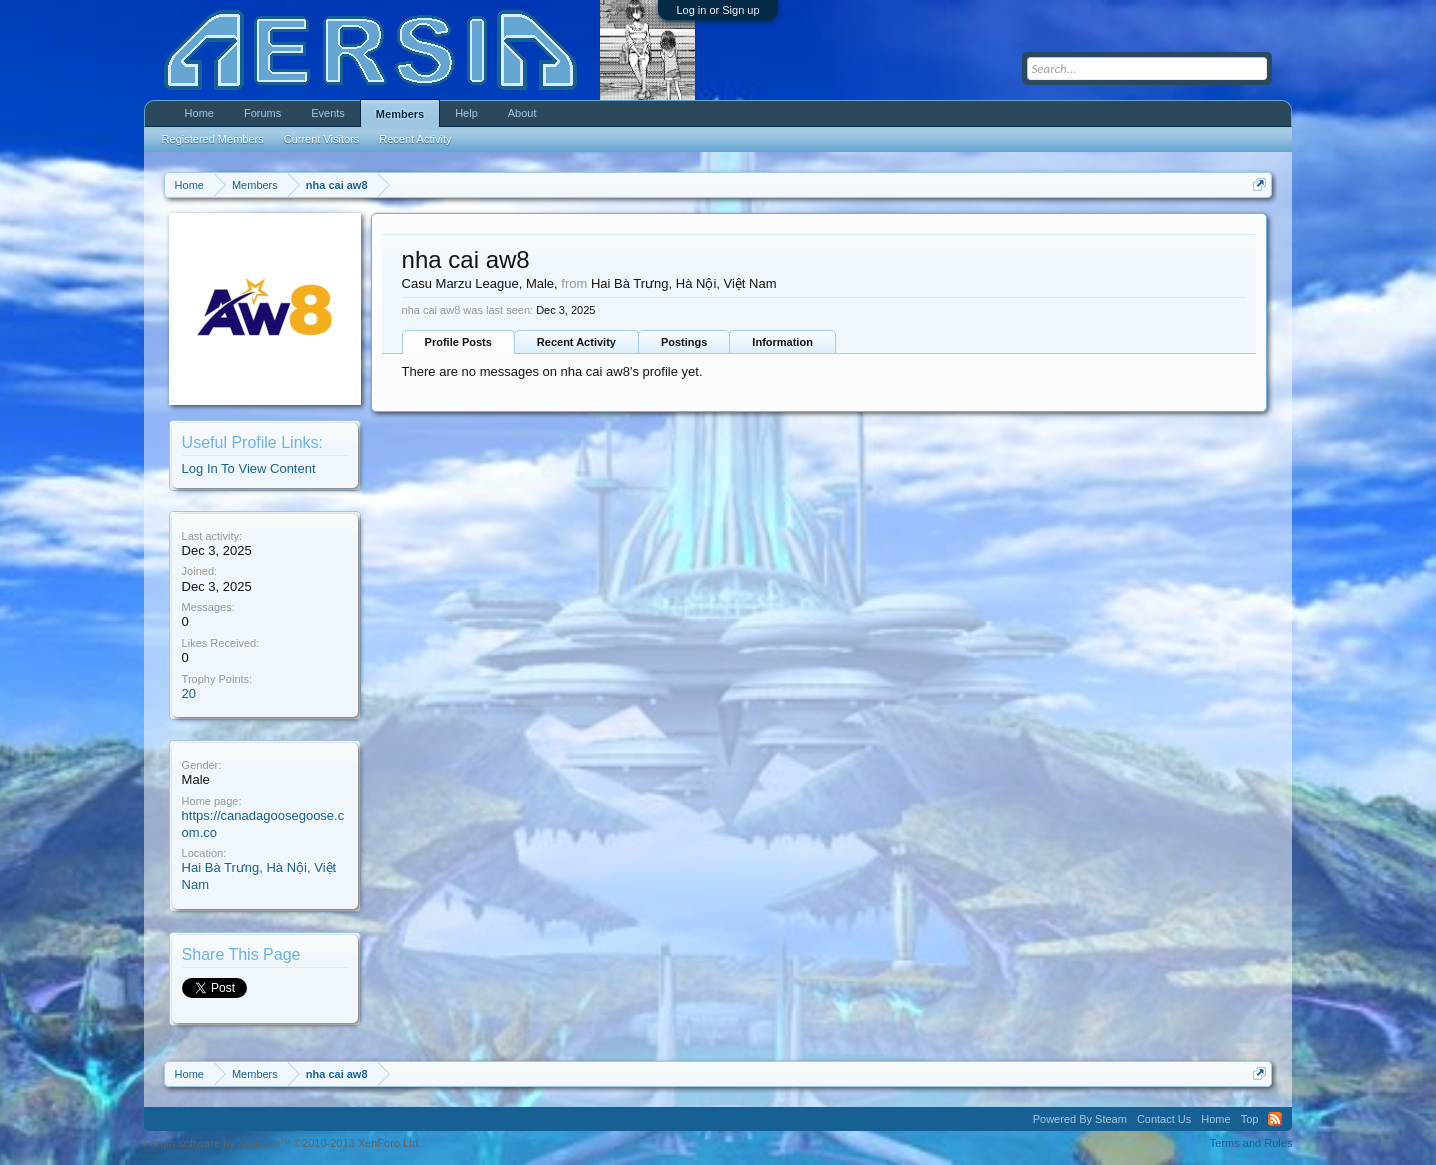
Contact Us (1164, 1119)
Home (199, 113)
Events (328, 113)
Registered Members (213, 139)
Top (1250, 1119)
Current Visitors (322, 139)
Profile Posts (458, 342)
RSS (1275, 1119)
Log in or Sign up (717, 10)
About (522, 113)
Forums (262, 113)
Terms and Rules (1251, 1143)
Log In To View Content (249, 468)
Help (466, 113)
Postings (684, 342)
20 (189, 693)
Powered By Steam (1080, 1119)
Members (400, 114)
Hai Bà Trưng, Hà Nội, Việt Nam (684, 283)
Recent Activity (576, 342)
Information (782, 342)
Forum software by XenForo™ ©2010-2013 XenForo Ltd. (283, 1143)
